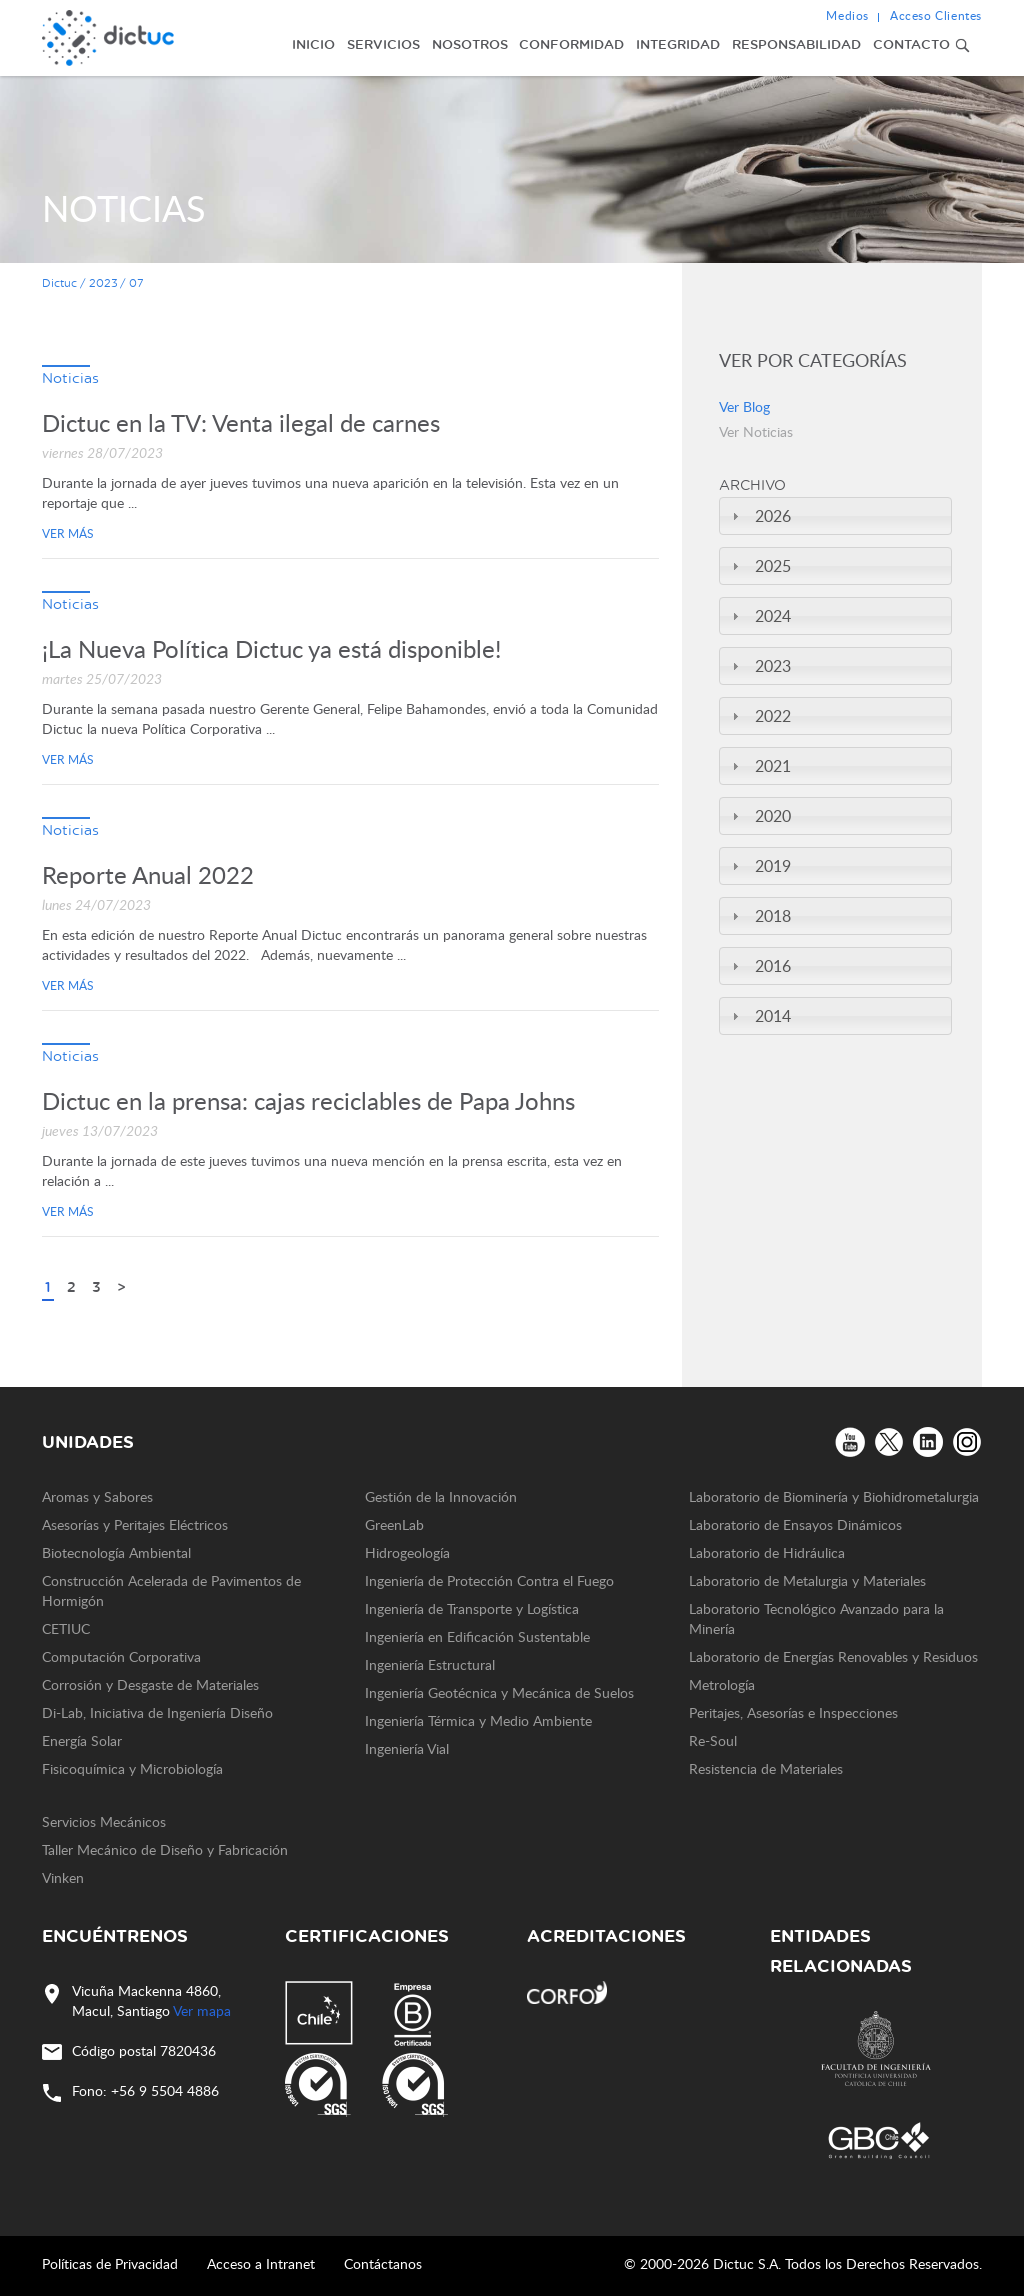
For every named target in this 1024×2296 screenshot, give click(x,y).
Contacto (911, 44)
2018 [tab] (759, 916)
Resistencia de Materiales (766, 1768)
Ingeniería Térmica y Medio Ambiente (478, 1720)
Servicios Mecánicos (104, 1821)
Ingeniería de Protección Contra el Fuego (489, 1580)
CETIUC (66, 1628)
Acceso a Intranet (261, 2263)
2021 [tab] (759, 766)
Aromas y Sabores (97, 1496)
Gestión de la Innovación (441, 1496)
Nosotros (470, 44)
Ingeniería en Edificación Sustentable (477, 1636)
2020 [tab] (759, 816)
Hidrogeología (407, 1552)
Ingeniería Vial (407, 1748)
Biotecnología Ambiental (116, 1552)
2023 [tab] (759, 666)
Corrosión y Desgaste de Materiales (150, 1684)
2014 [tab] (759, 1016)
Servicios (383, 44)
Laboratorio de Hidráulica (767, 1552)
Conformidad (571, 44)
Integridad (678, 44)
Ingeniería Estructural (430, 1664)
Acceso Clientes (936, 15)
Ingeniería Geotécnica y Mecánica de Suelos (499, 1692)
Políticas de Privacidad (110, 2263)
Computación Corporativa (121, 1656)
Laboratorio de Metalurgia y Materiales (807, 1580)
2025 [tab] (759, 566)
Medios (847, 15)
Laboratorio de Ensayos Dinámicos (795, 1524)
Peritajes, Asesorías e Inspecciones (793, 1712)
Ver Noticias (756, 431)
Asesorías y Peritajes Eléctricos (135, 1524)
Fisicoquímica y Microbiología (132, 1768)
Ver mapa (202, 2010)
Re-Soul (713, 1740)
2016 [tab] (759, 966)
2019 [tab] (759, 866)
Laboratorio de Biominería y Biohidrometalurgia (834, 1496)
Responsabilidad (796, 44)
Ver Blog (744, 406)
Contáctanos (383, 2263)
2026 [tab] (759, 516)
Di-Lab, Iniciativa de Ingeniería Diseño (157, 1712)
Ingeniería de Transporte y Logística (472, 1608)
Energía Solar (82, 1740)
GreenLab (394, 1524)
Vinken (63, 1877)
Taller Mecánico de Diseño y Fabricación (165, 1849)
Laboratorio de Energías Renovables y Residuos (833, 1656)
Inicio (313, 44)
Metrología (722, 1684)
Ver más (68, 533)
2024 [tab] (759, 616)
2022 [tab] (759, 716)
